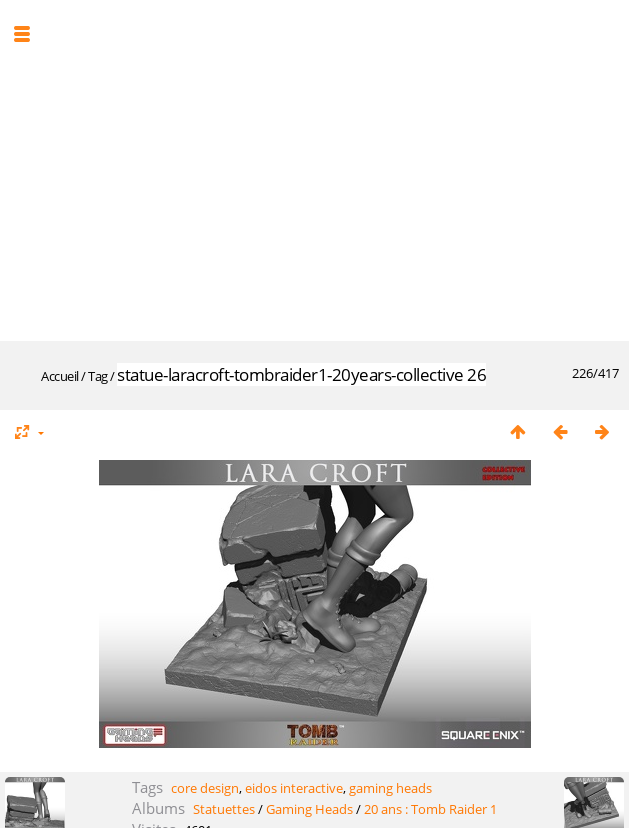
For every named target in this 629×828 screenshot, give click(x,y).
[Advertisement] (322, 168)
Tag (98, 376)
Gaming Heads (309, 809)
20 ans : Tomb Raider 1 (430, 809)
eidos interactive (294, 788)
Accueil (60, 376)
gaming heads (390, 788)
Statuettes (224, 809)
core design (205, 788)
